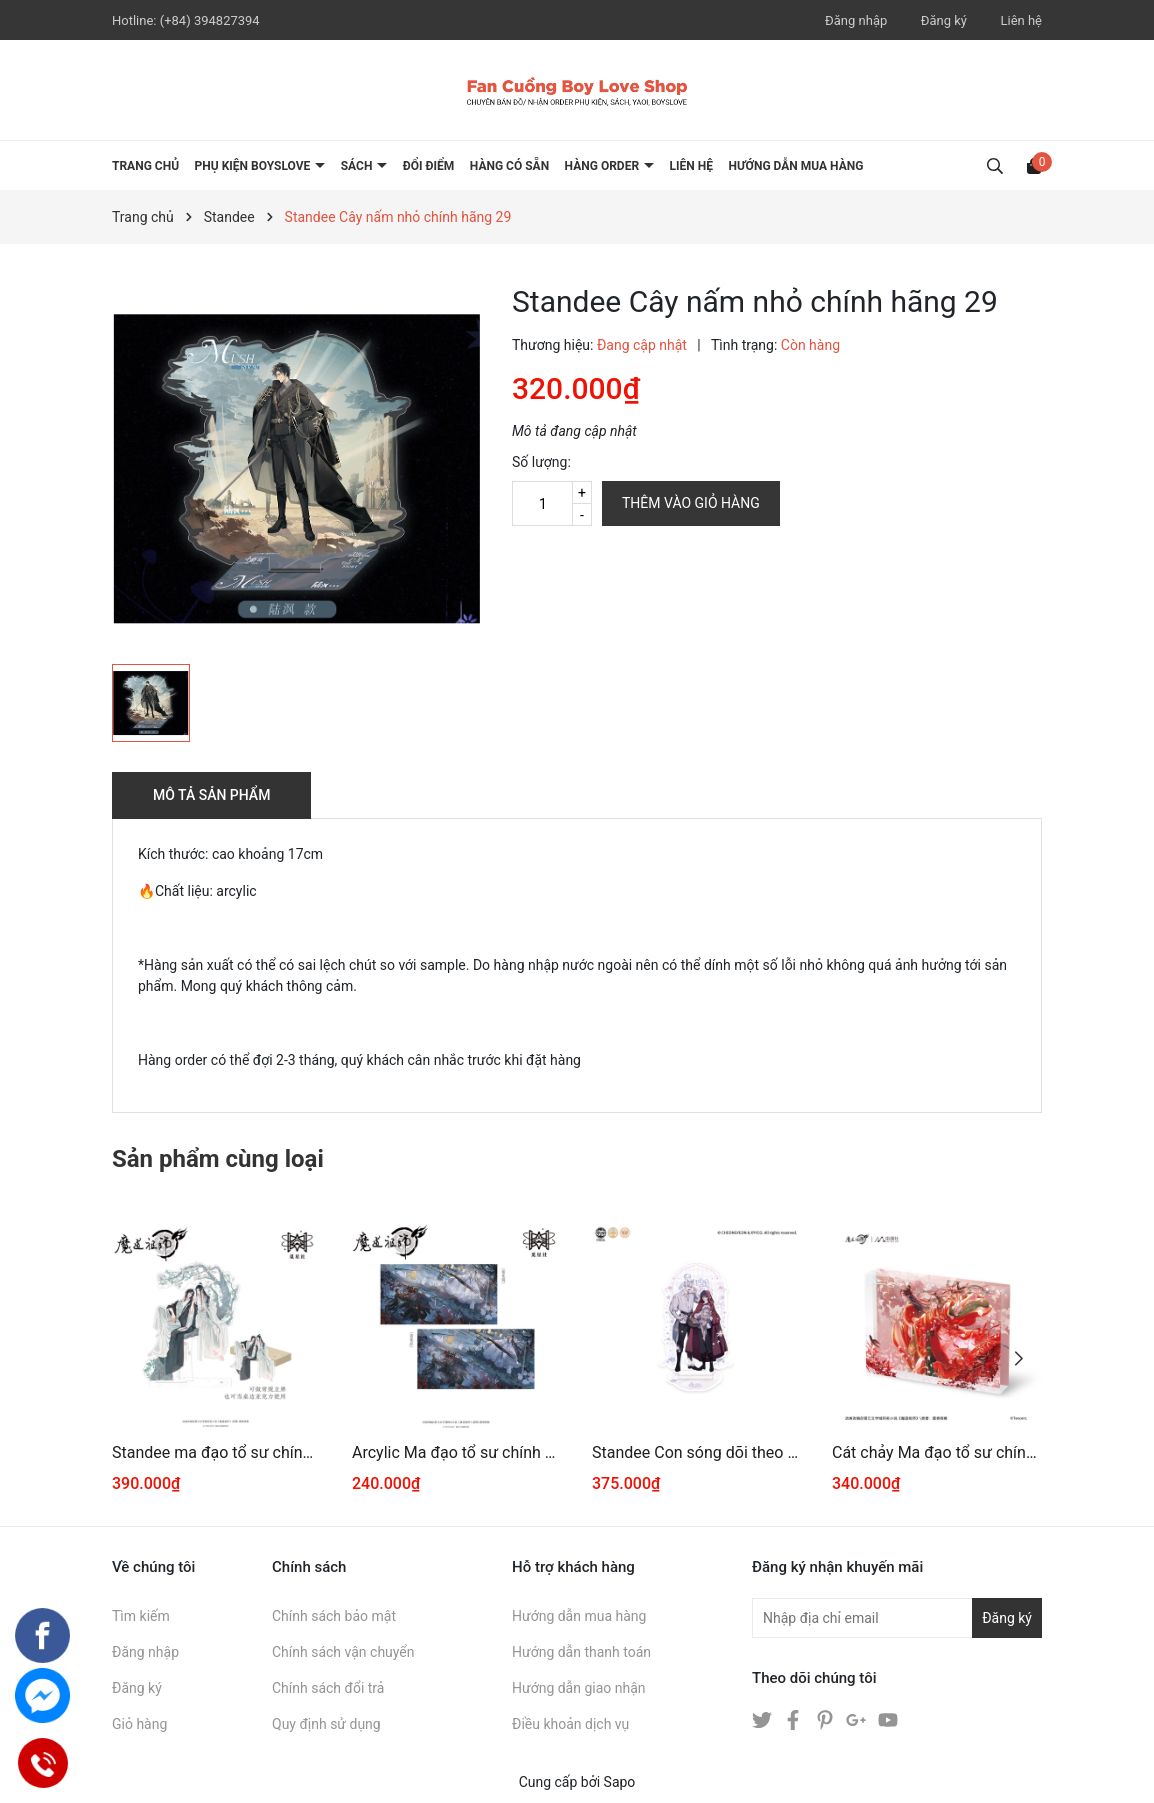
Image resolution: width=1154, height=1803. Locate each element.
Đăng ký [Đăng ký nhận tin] (1007, 1618)
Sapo (620, 1782)
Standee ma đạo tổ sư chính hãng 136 (217, 1452)
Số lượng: (541, 462)
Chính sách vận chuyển (343, 1652)
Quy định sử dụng (326, 1724)
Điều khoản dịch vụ (570, 1724)
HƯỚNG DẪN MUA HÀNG (795, 166)
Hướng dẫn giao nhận (579, 1688)
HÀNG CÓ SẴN (509, 166)
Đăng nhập (856, 20)
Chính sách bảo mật (334, 1616)
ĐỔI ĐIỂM (428, 166)
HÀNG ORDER (603, 166)
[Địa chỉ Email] (897, 1618)
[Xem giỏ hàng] (1034, 165)
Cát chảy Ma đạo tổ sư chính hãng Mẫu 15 (937, 1452)
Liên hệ (1021, 20)
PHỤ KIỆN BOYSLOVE (254, 166)
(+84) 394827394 (210, 20)
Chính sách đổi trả (328, 1688)
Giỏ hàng (139, 1724)
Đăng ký (944, 20)
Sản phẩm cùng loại (218, 1159)
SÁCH (358, 166)
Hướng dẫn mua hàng (579, 1616)
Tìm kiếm (141, 1616)
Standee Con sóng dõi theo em (697, 1452)
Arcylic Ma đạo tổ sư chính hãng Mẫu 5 (457, 1452)
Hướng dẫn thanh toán (581, 1652)
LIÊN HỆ (691, 166)
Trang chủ (145, 166)
